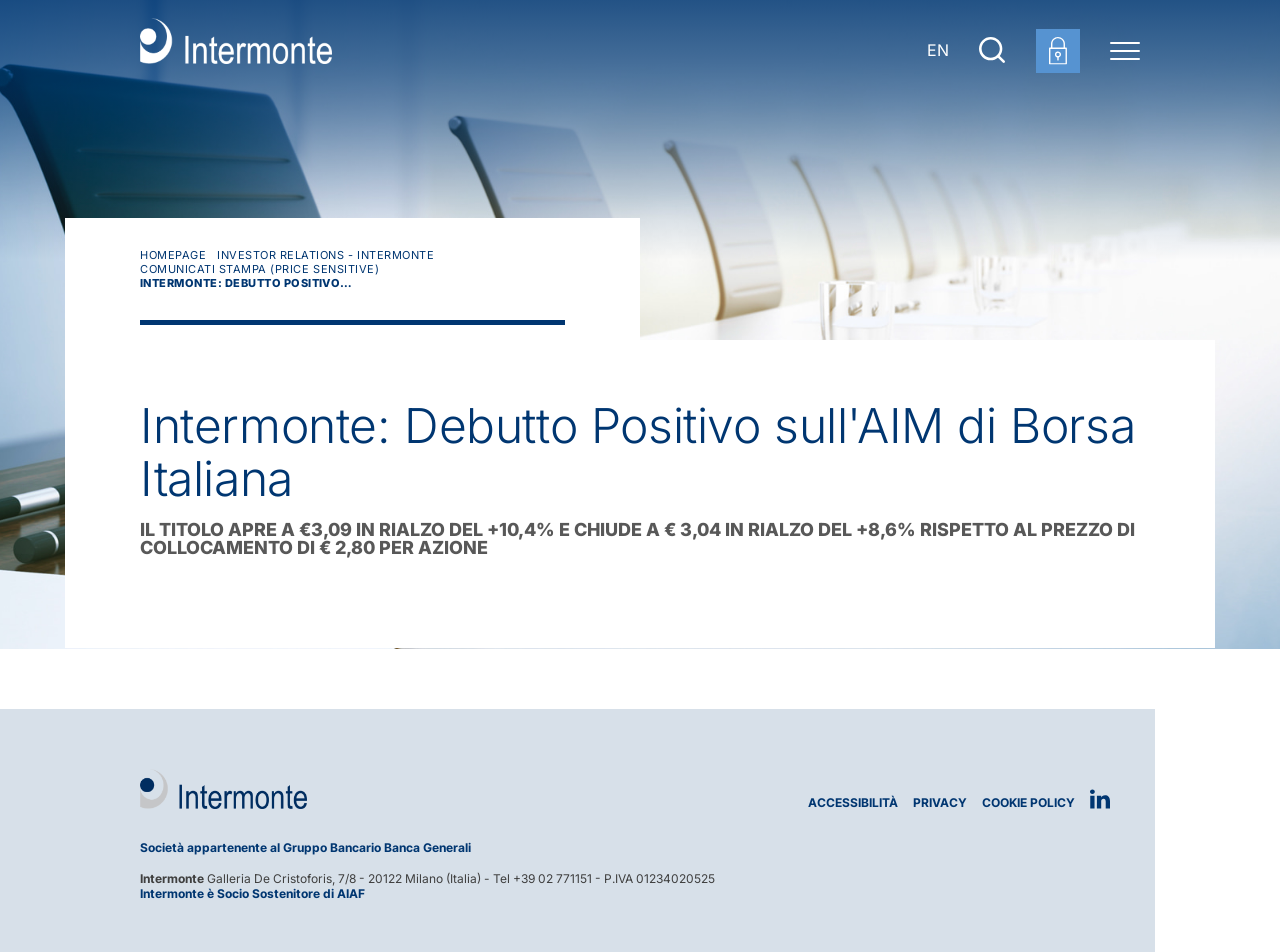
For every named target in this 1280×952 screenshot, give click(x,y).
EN (938, 50)
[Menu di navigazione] (1125, 50)
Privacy (940, 802)
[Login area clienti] (1058, 51)
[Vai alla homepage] (236, 50)
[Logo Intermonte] (382, 789)
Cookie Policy (1028, 802)
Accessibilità (853, 802)
